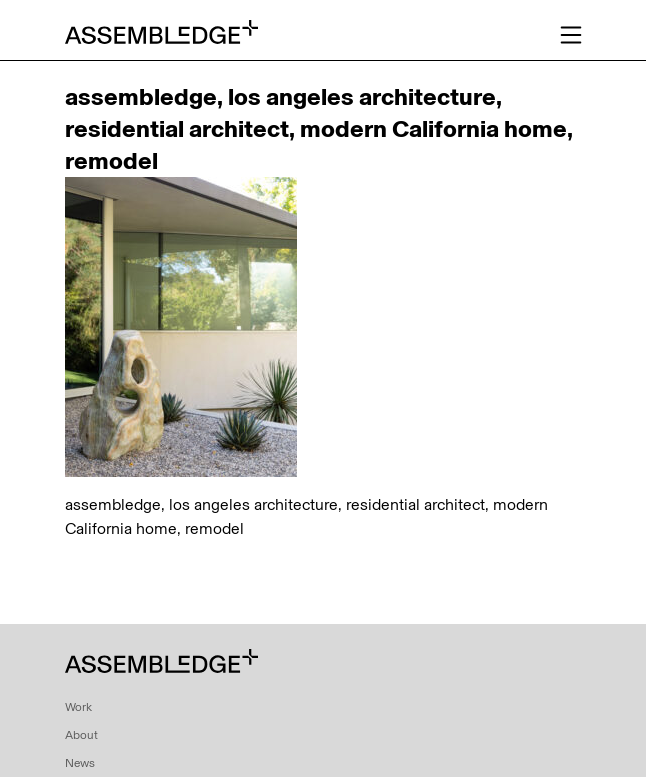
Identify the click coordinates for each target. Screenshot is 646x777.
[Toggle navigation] (571, 35)
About (81, 735)
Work (78, 707)
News (80, 763)
